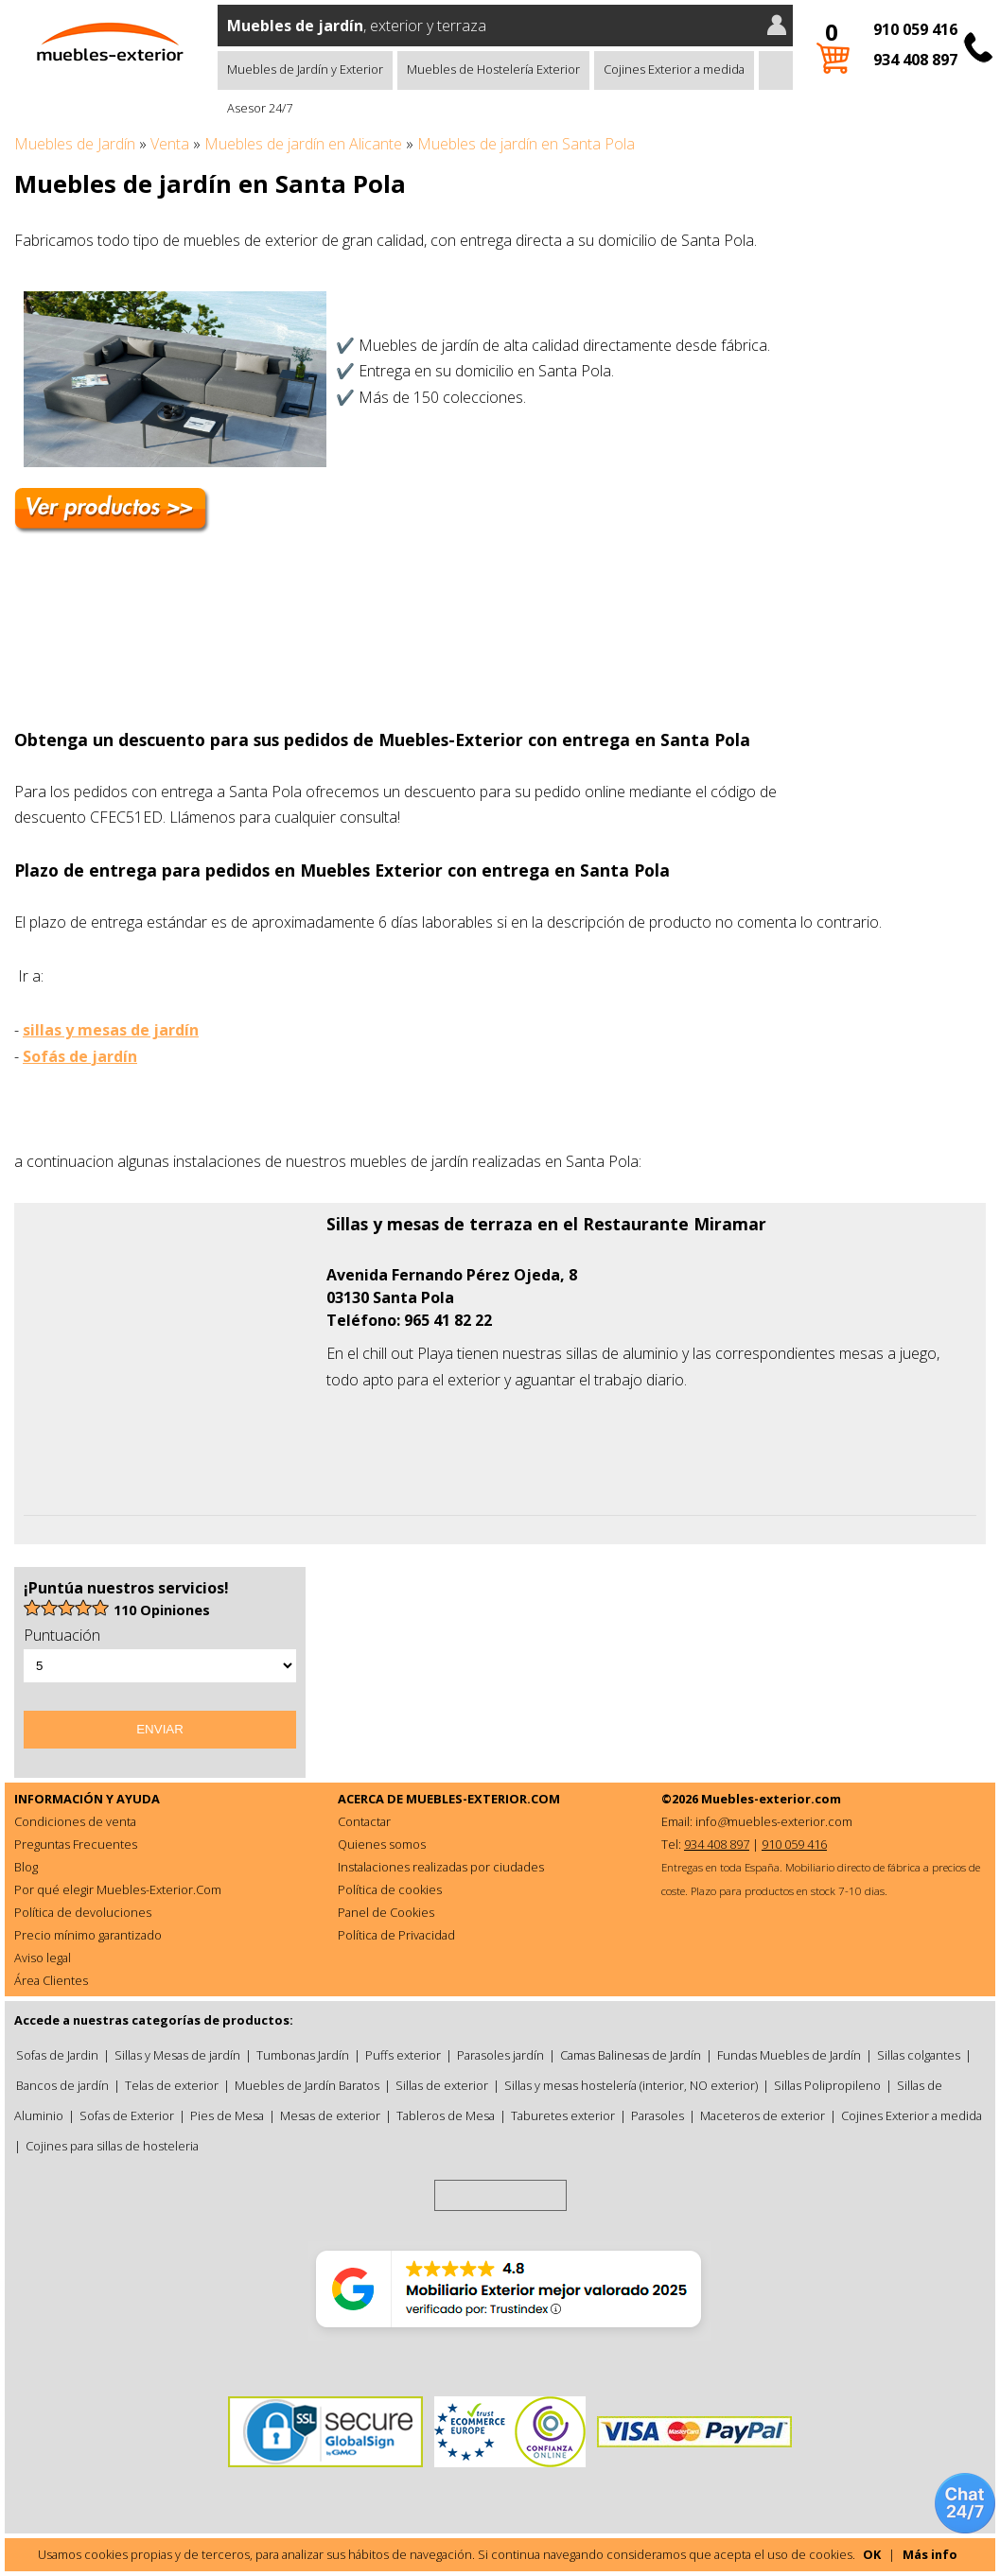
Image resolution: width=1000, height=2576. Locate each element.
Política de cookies (390, 1889)
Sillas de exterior (441, 2085)
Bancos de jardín (62, 2085)
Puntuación (62, 1635)
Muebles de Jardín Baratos (307, 2085)
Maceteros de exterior (762, 2115)
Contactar (364, 1821)
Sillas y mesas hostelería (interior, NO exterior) (631, 2085)
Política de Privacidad (396, 1934)
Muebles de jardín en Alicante (303, 143)
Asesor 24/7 (259, 107)
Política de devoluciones (82, 1912)
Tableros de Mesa (445, 2115)
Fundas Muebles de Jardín (789, 2054)
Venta (169, 143)
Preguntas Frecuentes (75, 1844)
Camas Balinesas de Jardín (630, 2054)
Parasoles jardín (500, 2054)
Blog (26, 1866)
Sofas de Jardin (57, 2054)
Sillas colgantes (918, 2054)
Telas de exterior (172, 2085)
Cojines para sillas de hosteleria (112, 2145)
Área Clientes (51, 1980)
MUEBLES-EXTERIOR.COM (483, 1798)
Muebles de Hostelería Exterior (493, 69)
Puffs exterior (403, 2054)
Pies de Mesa (227, 2115)
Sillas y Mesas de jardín (177, 2054)
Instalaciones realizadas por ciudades (441, 1866)
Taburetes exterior (563, 2115)
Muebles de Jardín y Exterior (305, 69)
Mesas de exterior (330, 2115)
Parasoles (657, 2115)
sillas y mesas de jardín (111, 1029)
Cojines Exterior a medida (674, 69)
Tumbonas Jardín (302, 2054)
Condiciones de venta (75, 1821)
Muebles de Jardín (74, 143)
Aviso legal (42, 1957)
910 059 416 (915, 29)
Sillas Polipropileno (827, 2085)
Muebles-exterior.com (771, 1798)
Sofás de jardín (80, 1056)
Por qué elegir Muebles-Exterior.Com (117, 1889)
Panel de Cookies (386, 1912)
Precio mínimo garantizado (88, 1934)
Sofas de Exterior (126, 2115)
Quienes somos (382, 1844)
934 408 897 (915, 59)
